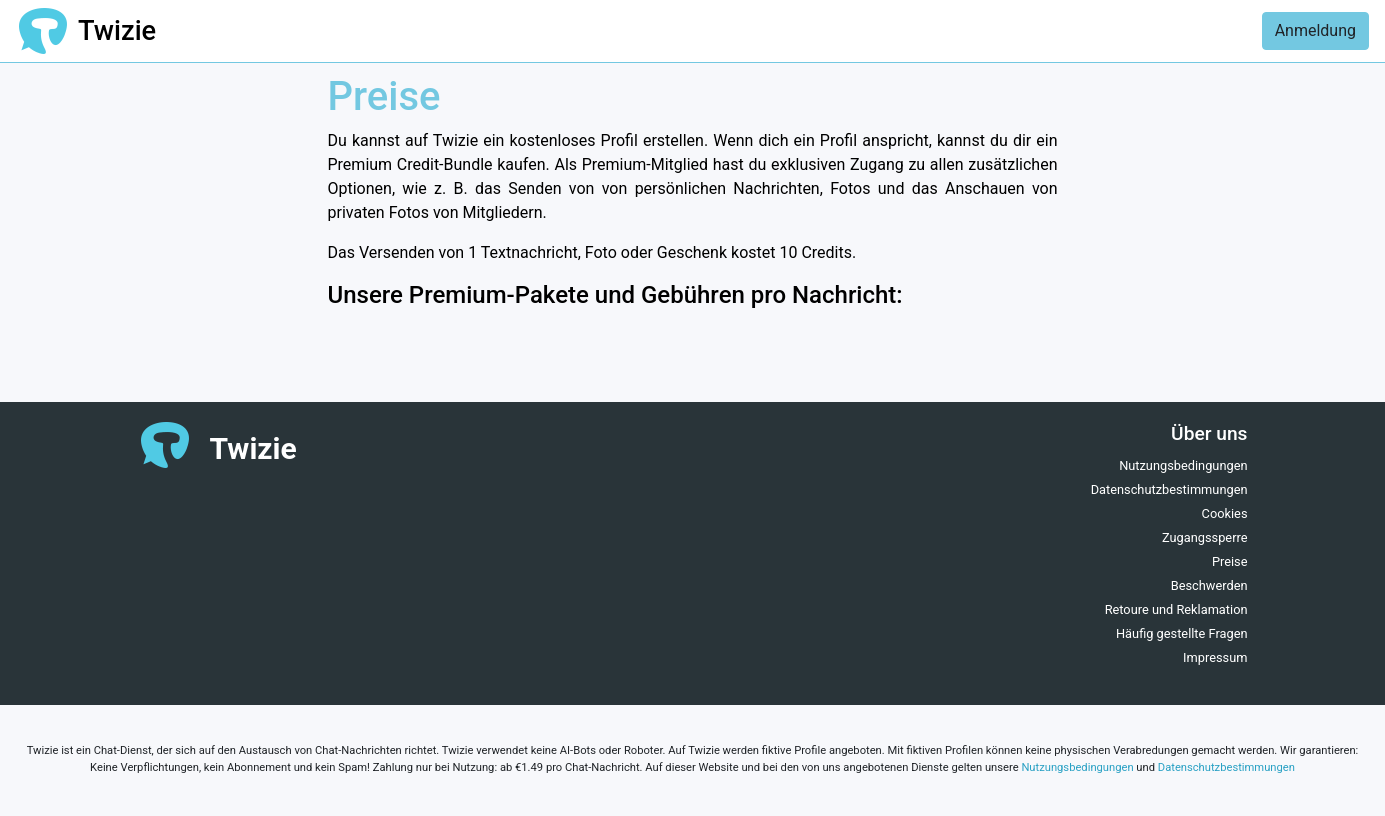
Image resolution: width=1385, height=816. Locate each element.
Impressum (1215, 657)
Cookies (1225, 513)
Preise (1230, 561)
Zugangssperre (1205, 537)
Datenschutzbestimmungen (1169, 489)
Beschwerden (1209, 585)
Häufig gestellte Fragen (1182, 633)
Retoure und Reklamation (1176, 609)
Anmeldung (1315, 30)
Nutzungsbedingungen (1183, 465)
